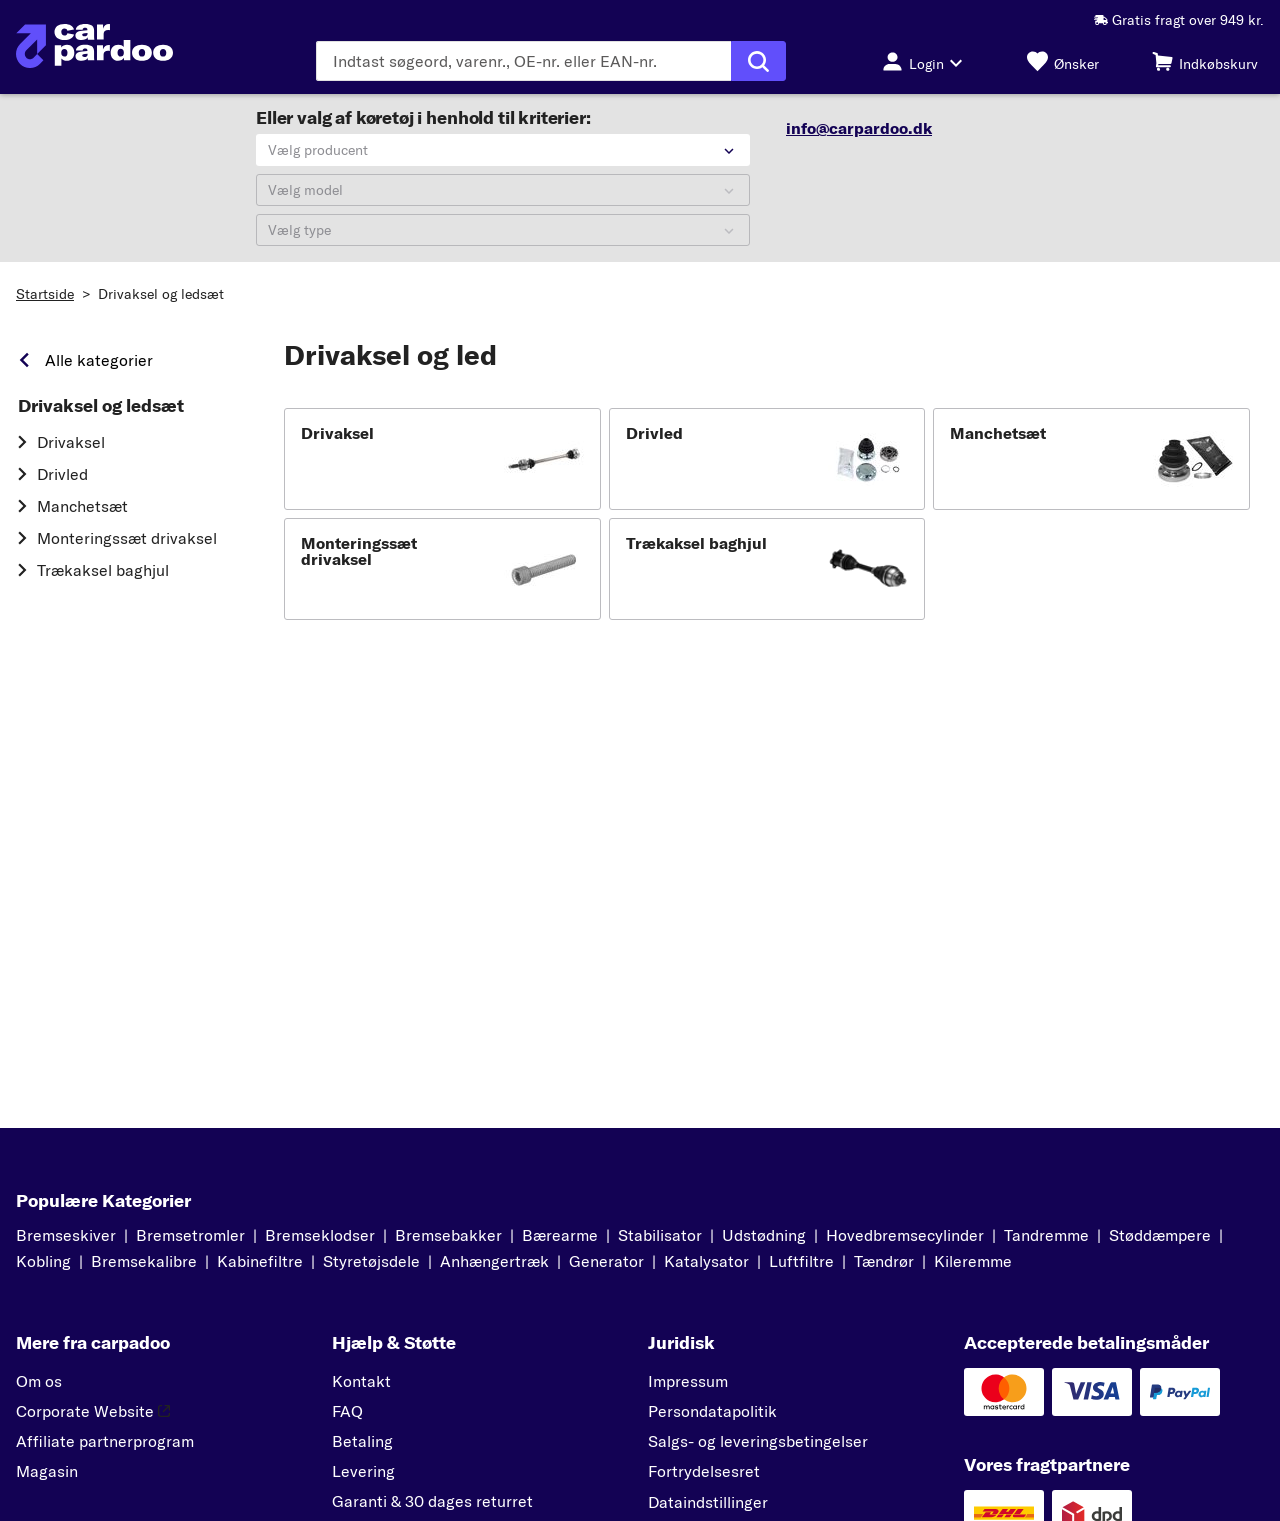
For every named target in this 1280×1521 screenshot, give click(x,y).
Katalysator (706, 1261)
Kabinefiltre (260, 1261)
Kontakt (361, 1381)
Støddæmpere (1160, 1235)
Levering (363, 1471)
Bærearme (560, 1235)
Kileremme (973, 1261)
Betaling (362, 1441)
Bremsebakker (448, 1235)
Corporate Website (93, 1411)
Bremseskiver (66, 1235)
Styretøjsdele (371, 1261)
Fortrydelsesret (704, 1471)
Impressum (688, 1381)
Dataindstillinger (708, 1502)
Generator (606, 1261)
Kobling (43, 1261)
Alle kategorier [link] (99, 360)
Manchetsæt (82, 506)
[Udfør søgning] (758, 61)
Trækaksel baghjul (103, 570)
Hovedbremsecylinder (905, 1235)
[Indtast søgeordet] (523, 61)
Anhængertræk (494, 1261)
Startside (45, 294)
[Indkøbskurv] (1205, 61)
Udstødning (764, 1235)
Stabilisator (660, 1235)
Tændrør (884, 1261)
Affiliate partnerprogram (105, 1441)
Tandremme (1046, 1235)
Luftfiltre (801, 1261)
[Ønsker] (1063, 61)
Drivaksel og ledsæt (161, 294)
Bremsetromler (190, 1235)
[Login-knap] (928, 61)
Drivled (62, 474)
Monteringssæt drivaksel (127, 538)
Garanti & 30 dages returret (432, 1501)
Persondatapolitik (712, 1411)
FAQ (347, 1411)
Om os (39, 1381)
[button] (442, 459)
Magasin (47, 1471)
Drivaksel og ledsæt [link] (101, 406)
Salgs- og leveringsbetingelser (758, 1441)
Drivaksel (71, 442)
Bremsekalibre (144, 1261)
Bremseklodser (320, 1235)
